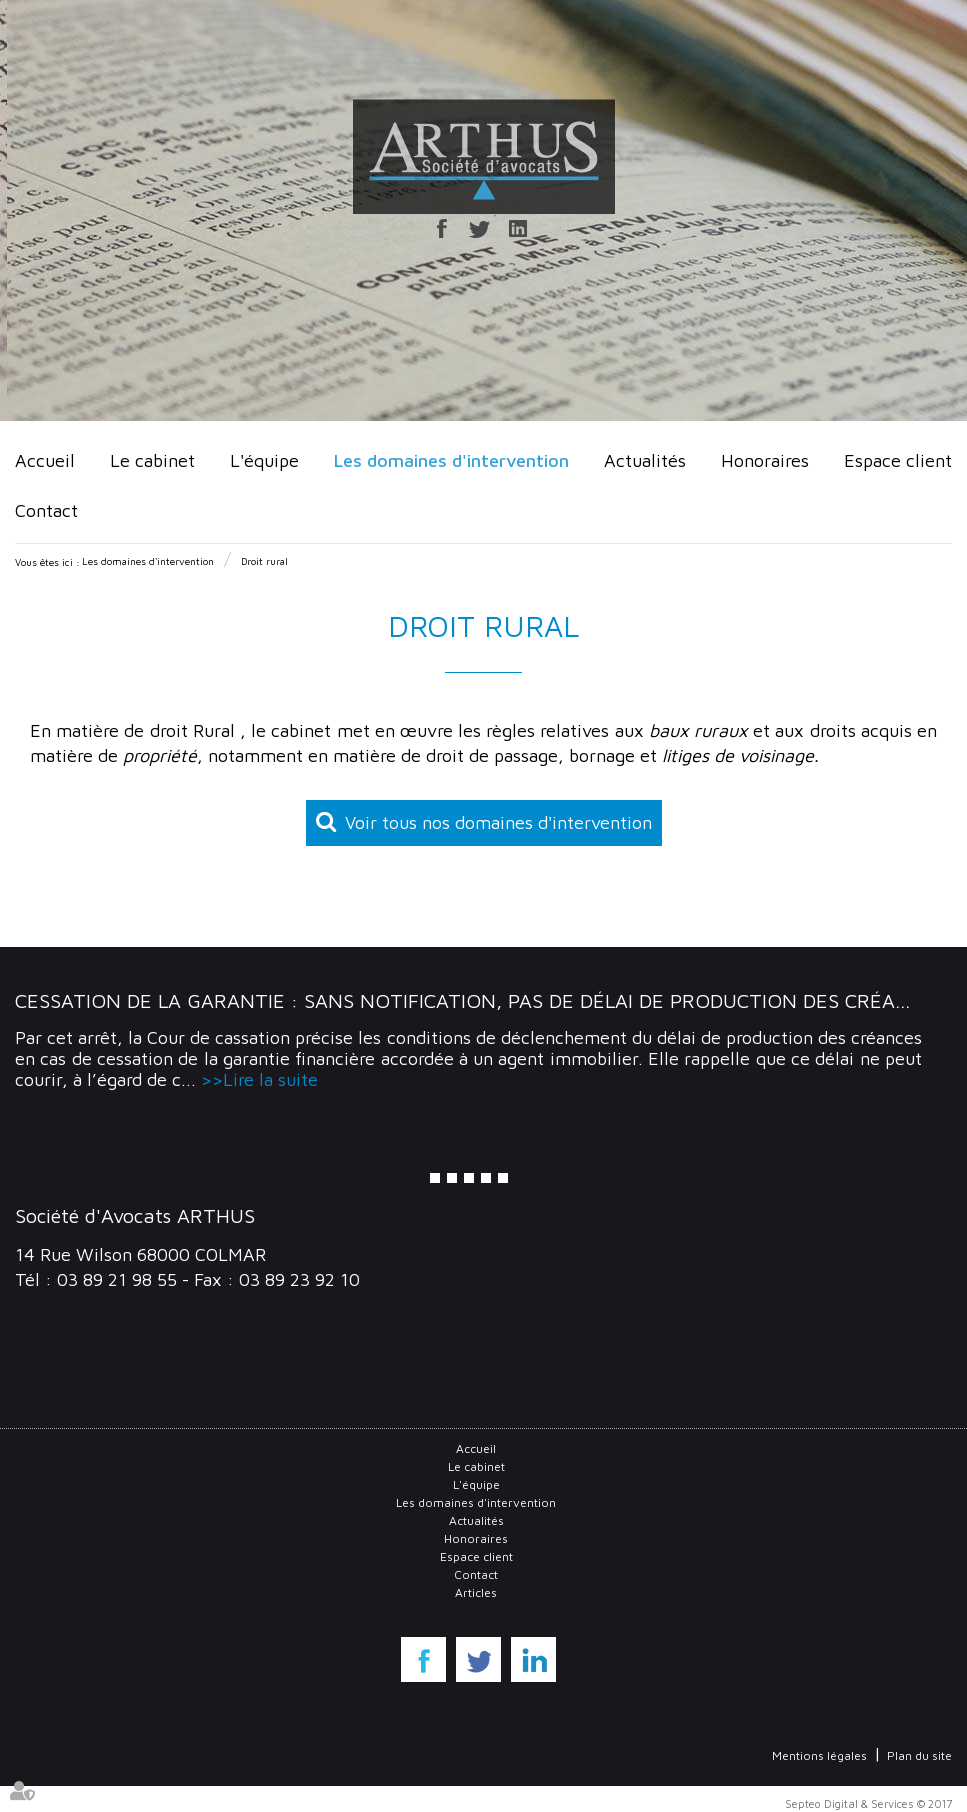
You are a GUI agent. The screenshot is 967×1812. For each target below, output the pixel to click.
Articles (476, 1592)
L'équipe (264, 460)
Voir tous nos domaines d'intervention (498, 822)
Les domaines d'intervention (451, 460)
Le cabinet (152, 460)
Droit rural (264, 561)
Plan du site (919, 1755)
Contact (46, 510)
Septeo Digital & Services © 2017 (868, 1803)
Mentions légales (819, 1755)
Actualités (645, 460)
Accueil (45, 460)
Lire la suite (270, 1079)
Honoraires (765, 460)
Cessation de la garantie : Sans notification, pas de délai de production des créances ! (486, 1000)
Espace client (898, 460)
